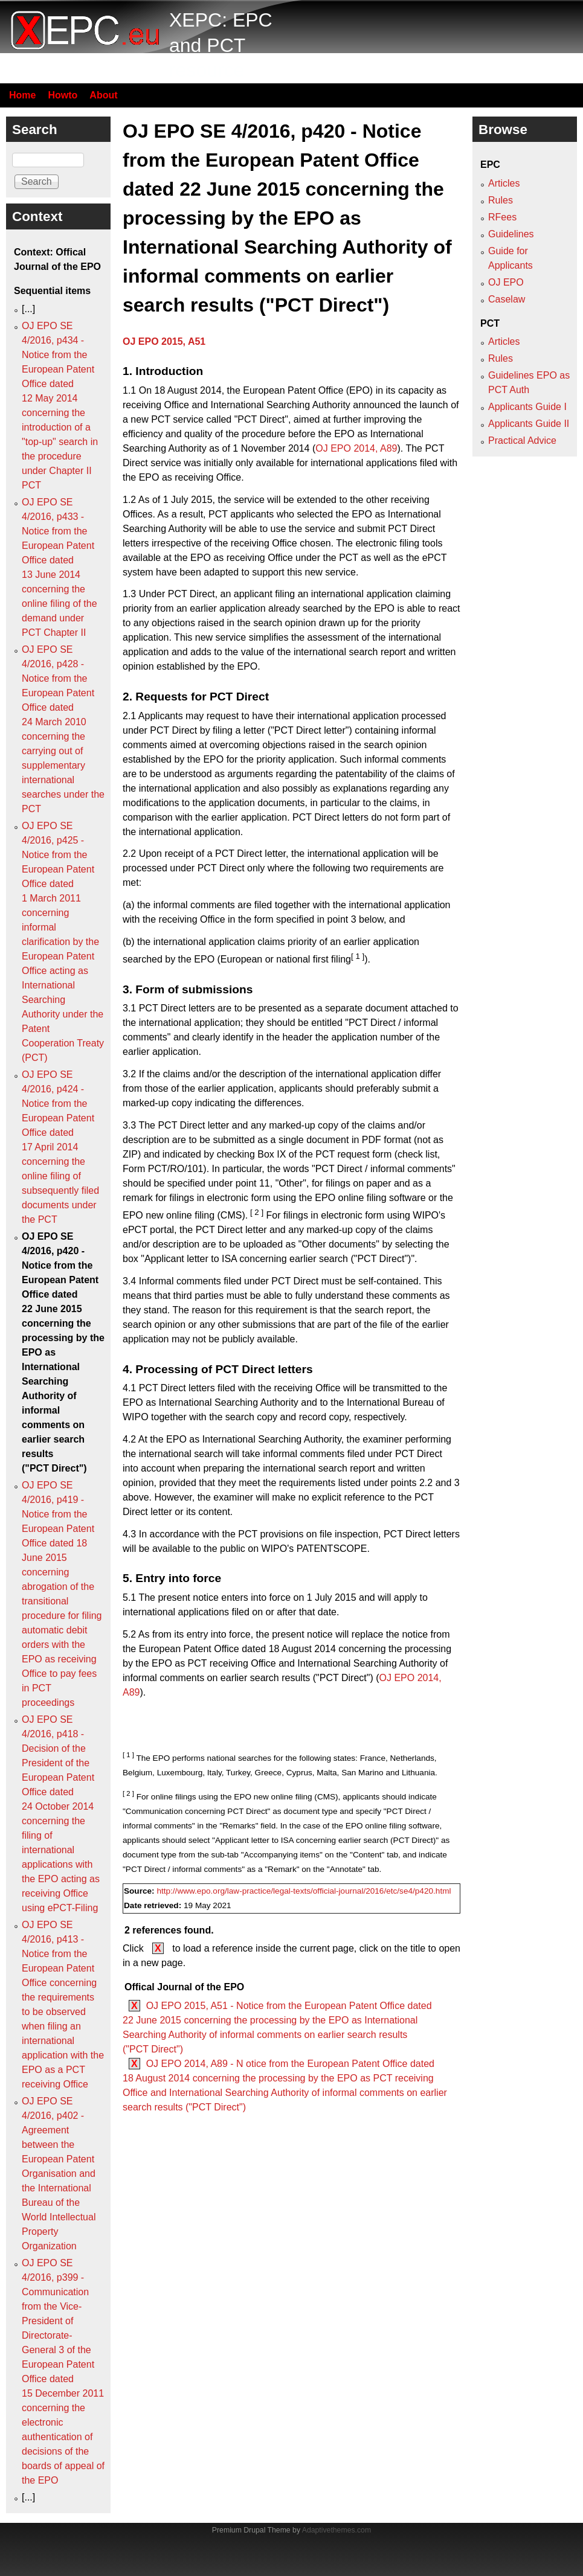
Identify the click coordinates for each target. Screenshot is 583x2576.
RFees (502, 217)
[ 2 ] (256, 1212)
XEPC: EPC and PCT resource (220, 45)
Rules (500, 200)
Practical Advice (522, 440)
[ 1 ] (357, 956)
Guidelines (511, 234)
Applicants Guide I (527, 407)
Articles (504, 183)
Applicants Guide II (528, 423)
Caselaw (506, 299)
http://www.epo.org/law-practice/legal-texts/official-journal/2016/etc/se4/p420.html (303, 1890)
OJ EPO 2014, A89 (356, 448)
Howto (62, 95)
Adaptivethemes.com (336, 2530)
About (103, 95)
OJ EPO (506, 282)
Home (22, 95)
